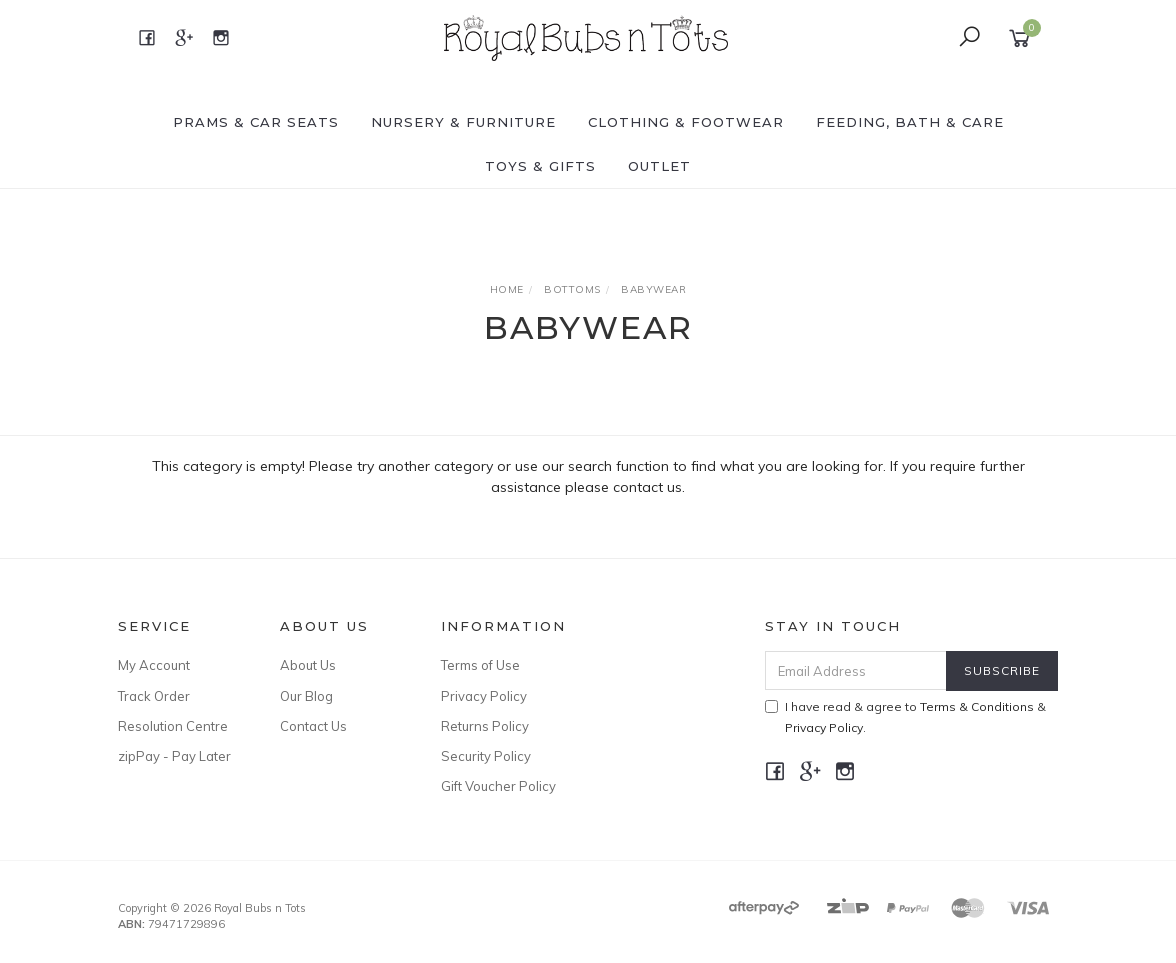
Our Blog (306, 696)
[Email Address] (856, 670)
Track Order (154, 696)
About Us (308, 665)
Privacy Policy (484, 696)
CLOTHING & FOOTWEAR (686, 122)
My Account (154, 665)
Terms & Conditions (977, 706)
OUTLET (659, 166)
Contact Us (313, 726)
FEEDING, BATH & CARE (910, 122)
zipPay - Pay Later (174, 756)
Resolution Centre (173, 726)
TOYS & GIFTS (540, 166)
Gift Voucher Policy (498, 786)
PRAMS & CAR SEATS (256, 122)
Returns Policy (485, 726)
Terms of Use (480, 665)
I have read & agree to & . (905, 717)
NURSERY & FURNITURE (463, 122)
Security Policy (486, 756)
